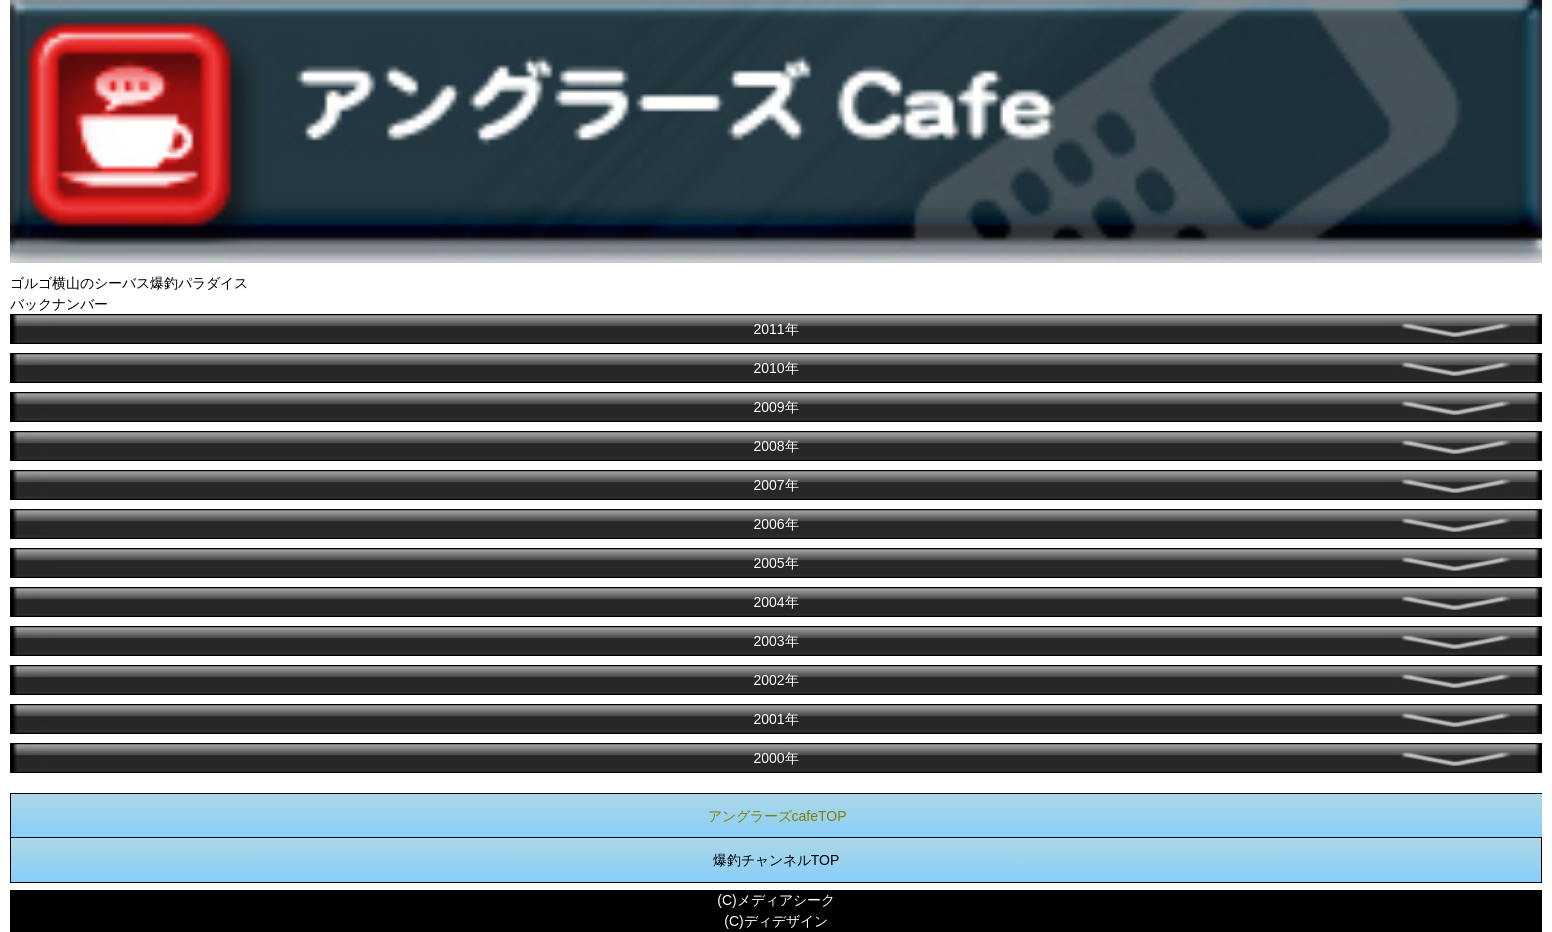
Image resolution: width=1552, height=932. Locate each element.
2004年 (775, 602)
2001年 (775, 719)
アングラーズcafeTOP (777, 816)
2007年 (775, 485)
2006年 (775, 524)
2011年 (775, 329)
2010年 (775, 368)
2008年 (775, 446)
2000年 (775, 758)
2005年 (775, 563)
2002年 (775, 680)
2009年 (775, 407)
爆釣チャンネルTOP (776, 860)
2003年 (775, 641)
